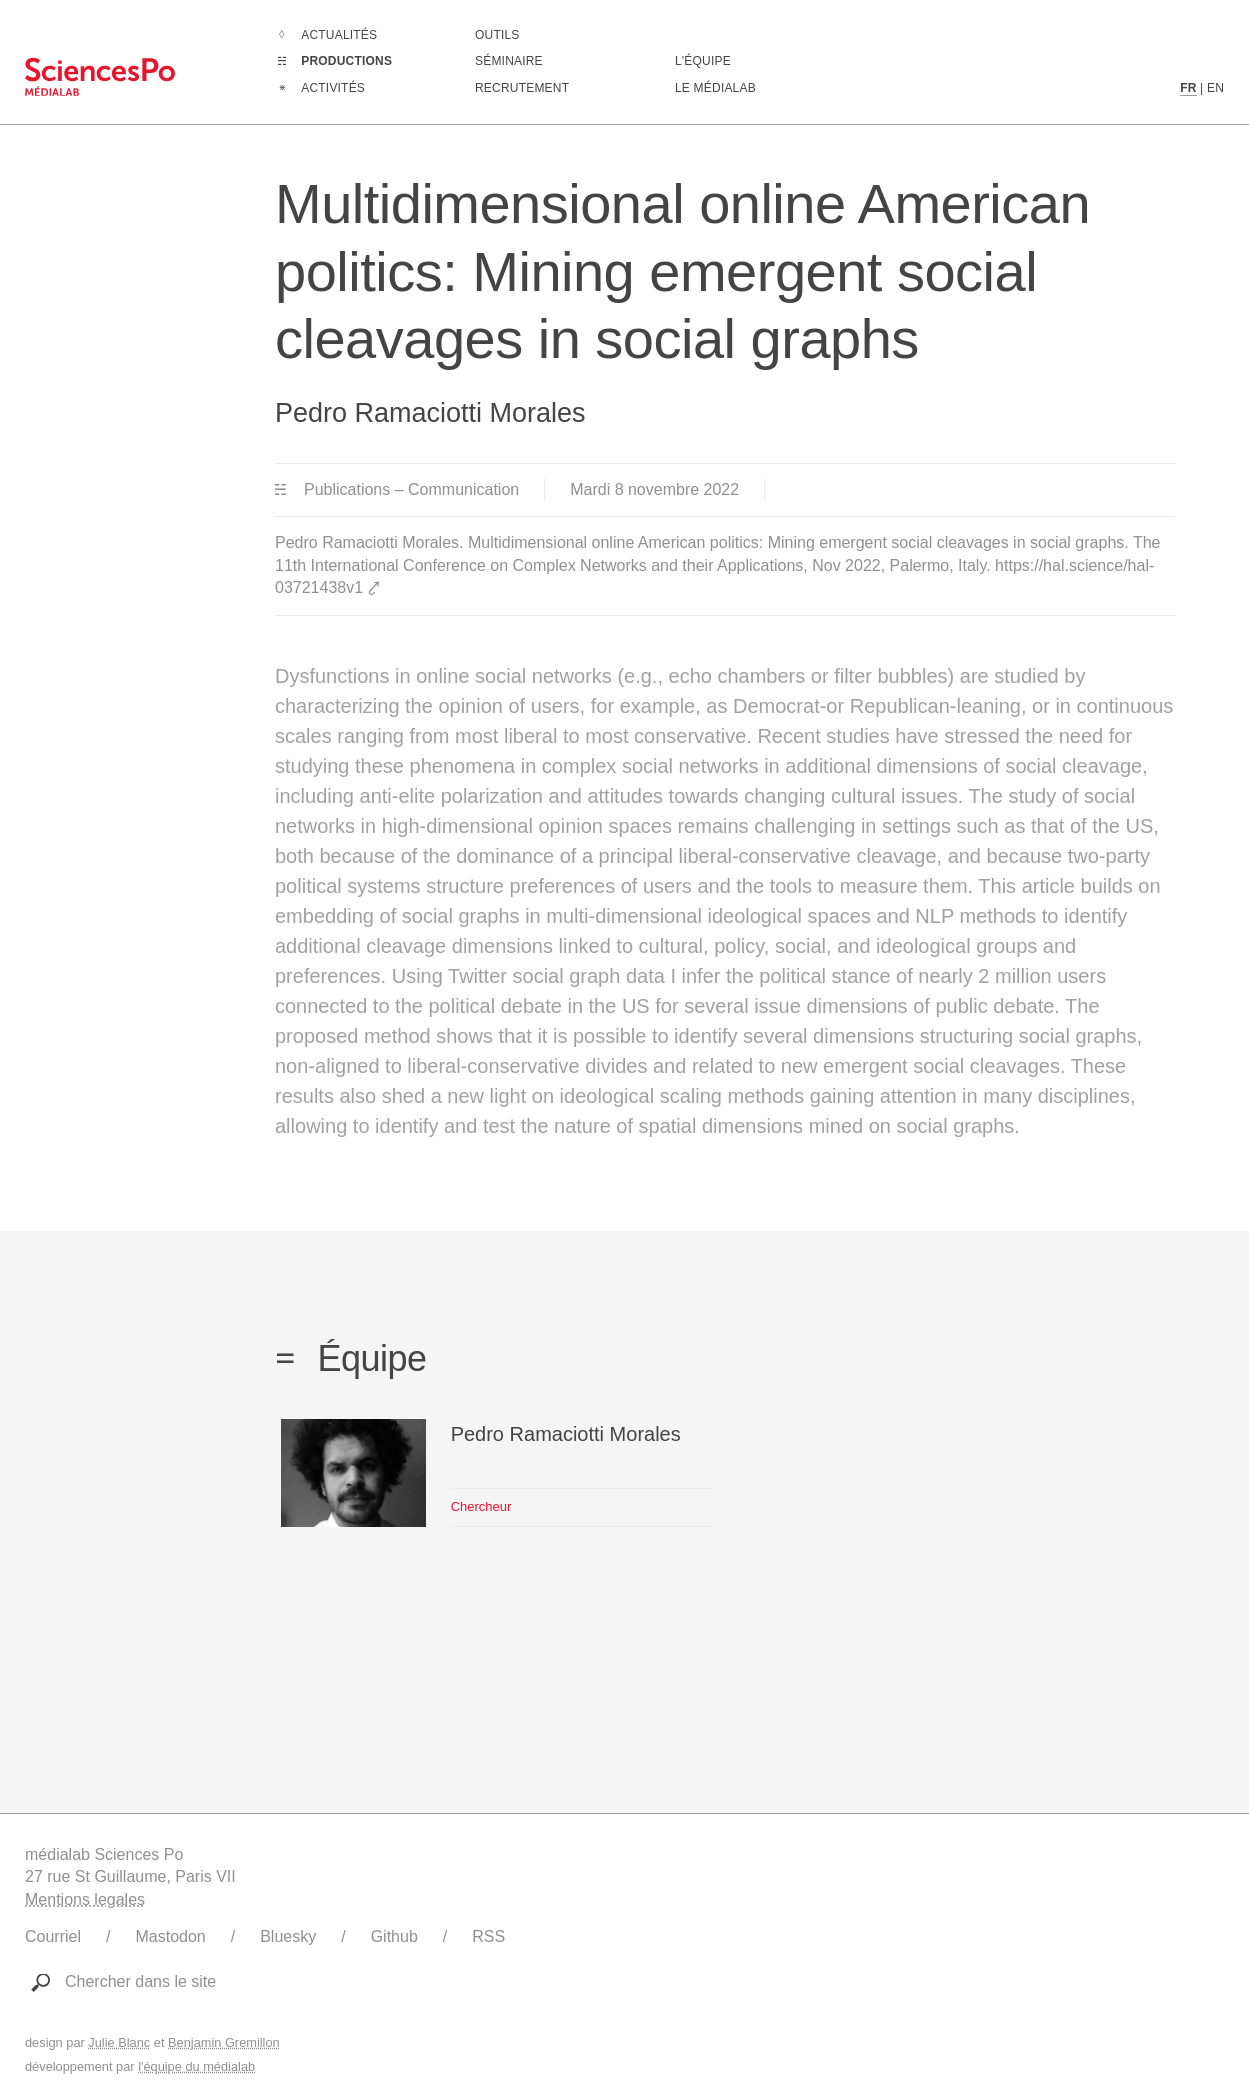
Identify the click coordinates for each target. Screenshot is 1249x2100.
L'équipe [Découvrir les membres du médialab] (703, 61)
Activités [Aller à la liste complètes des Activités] (333, 88)
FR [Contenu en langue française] (1188, 88)
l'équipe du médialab (196, 2066)
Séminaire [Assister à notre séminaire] (509, 61)
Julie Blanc (119, 2042)
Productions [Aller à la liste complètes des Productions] (346, 61)
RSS (488, 1936)
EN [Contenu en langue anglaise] (1215, 88)
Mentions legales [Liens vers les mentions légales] (85, 1899)
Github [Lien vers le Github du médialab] (394, 1936)
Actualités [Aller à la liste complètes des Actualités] (339, 35)
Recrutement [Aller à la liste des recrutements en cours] (522, 88)
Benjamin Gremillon (224, 2042)
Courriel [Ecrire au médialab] (53, 1936)
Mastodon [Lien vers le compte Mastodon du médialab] (170, 1936)
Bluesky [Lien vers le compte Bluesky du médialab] (288, 1936)
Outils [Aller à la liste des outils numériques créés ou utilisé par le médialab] (497, 35)
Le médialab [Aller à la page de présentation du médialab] (715, 88)
